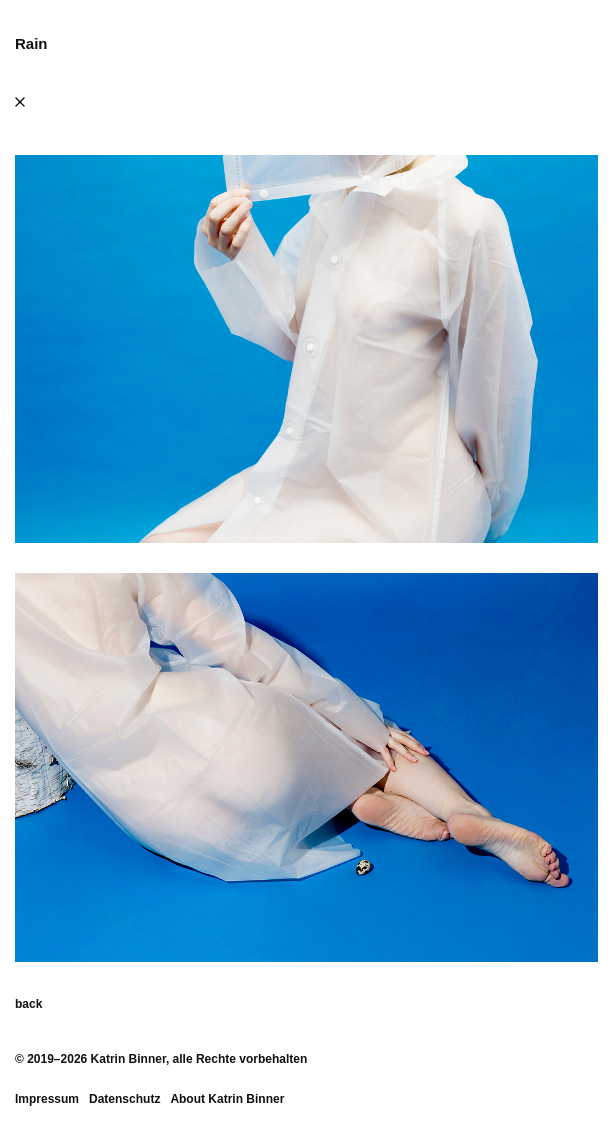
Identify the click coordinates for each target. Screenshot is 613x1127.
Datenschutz (124, 1099)
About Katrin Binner (227, 1099)
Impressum (47, 1099)
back (28, 1004)
